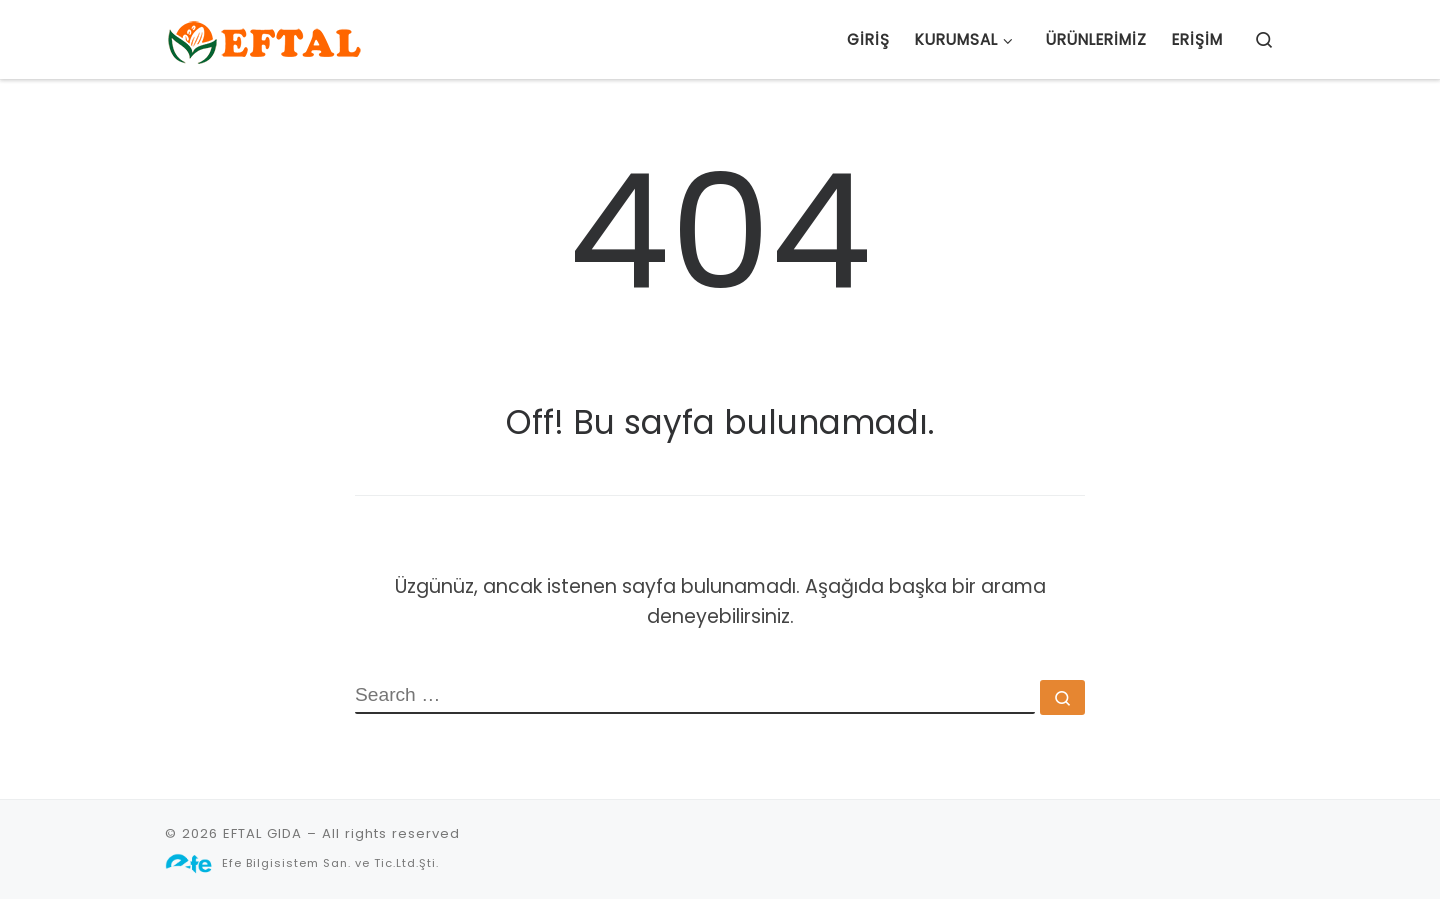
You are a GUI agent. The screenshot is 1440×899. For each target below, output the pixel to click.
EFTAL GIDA (262, 833)
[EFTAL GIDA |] (265, 39)
